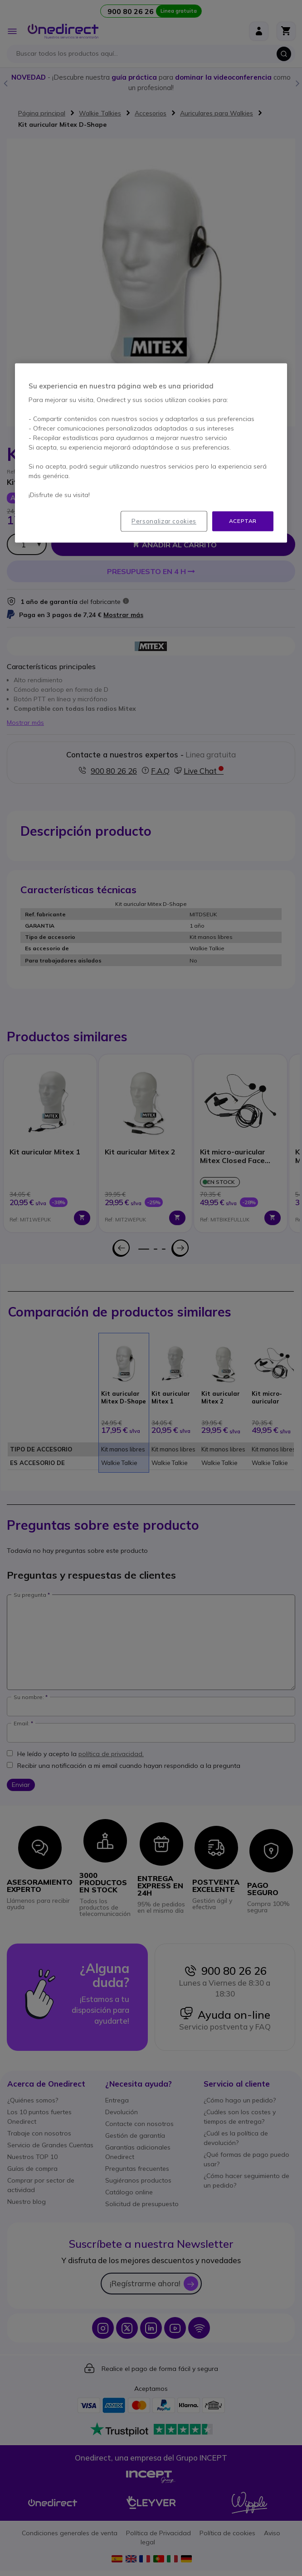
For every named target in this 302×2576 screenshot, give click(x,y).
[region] (151, 453)
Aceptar (243, 520)
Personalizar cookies (164, 521)
